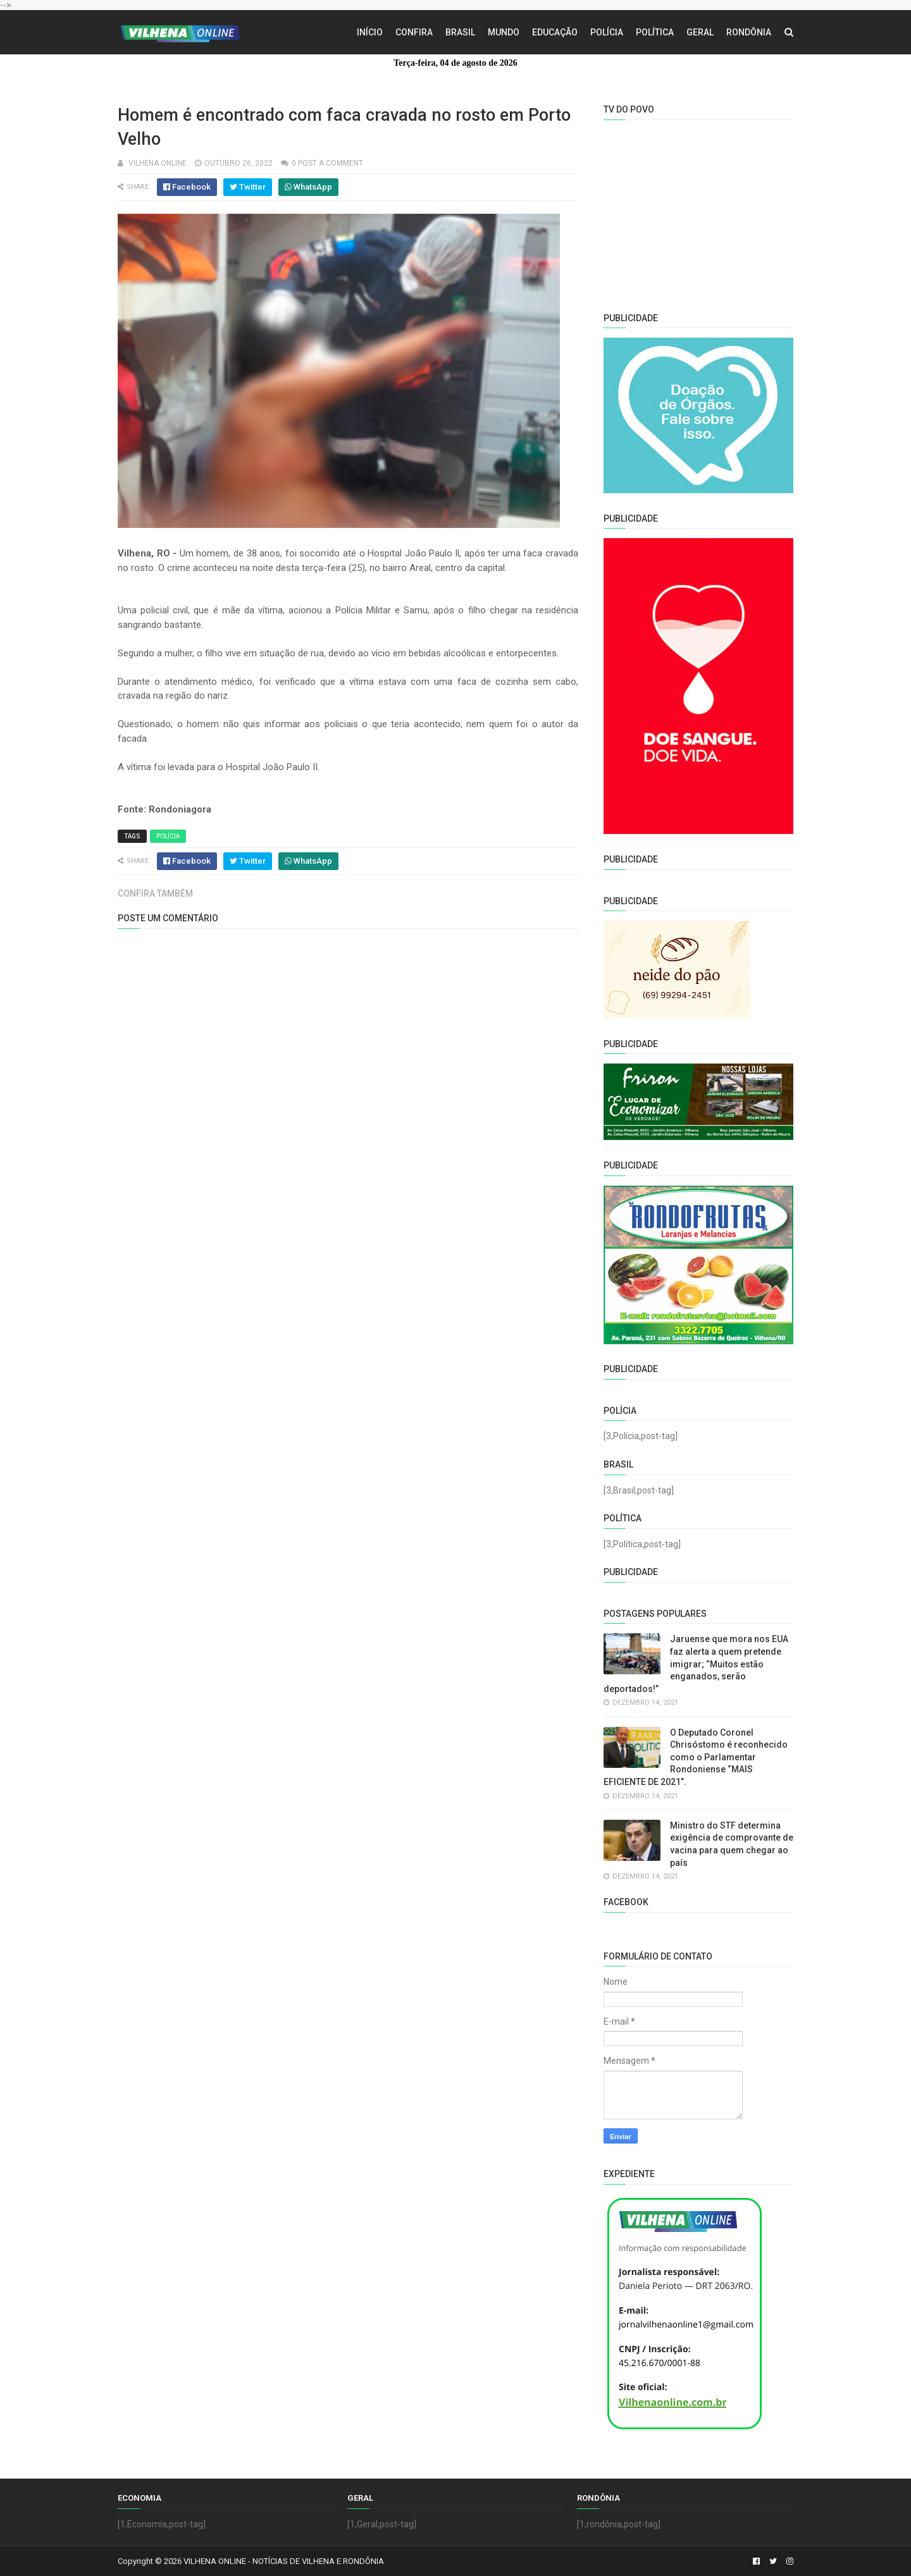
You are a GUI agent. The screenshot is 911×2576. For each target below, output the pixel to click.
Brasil (460, 32)
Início (370, 32)
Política (655, 32)
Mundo (503, 32)
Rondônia (748, 32)
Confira (414, 32)
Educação (555, 32)
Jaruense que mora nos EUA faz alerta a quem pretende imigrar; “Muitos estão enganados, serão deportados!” (696, 1663)
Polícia (606, 32)
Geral (700, 32)
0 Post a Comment (327, 163)
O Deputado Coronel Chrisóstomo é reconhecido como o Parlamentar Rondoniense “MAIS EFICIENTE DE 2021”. (696, 1757)
